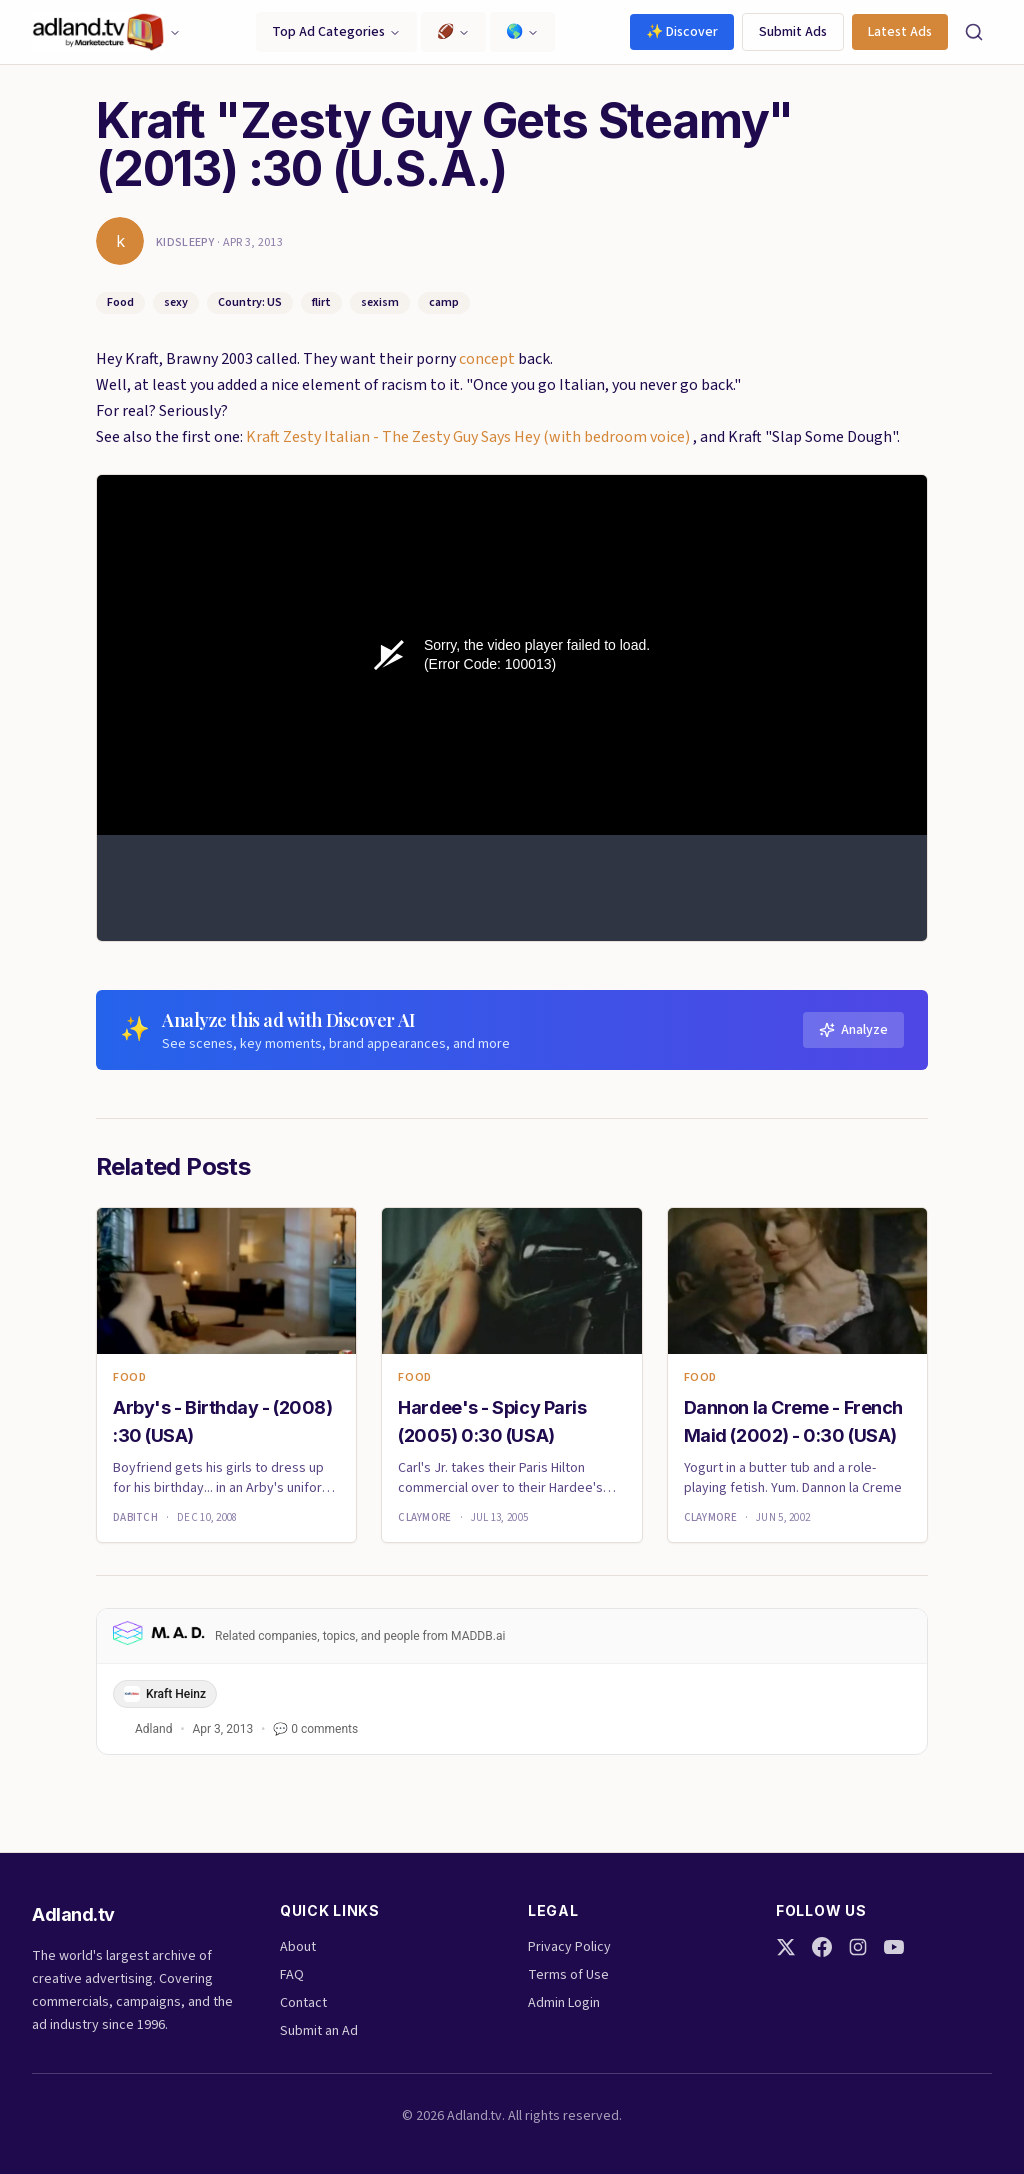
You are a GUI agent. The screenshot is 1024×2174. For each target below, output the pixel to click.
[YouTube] (894, 1947)
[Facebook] (822, 1947)
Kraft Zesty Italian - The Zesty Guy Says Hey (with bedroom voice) (469, 437)
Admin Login (564, 2003)
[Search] (974, 32)
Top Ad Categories (336, 32)
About (298, 1947)
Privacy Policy (569, 1947)
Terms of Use (568, 1975)
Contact (303, 2003)
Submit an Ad (319, 2031)
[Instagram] (858, 1947)
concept (487, 359)
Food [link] (129, 1378)
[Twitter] (786, 1947)
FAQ (292, 1975)
